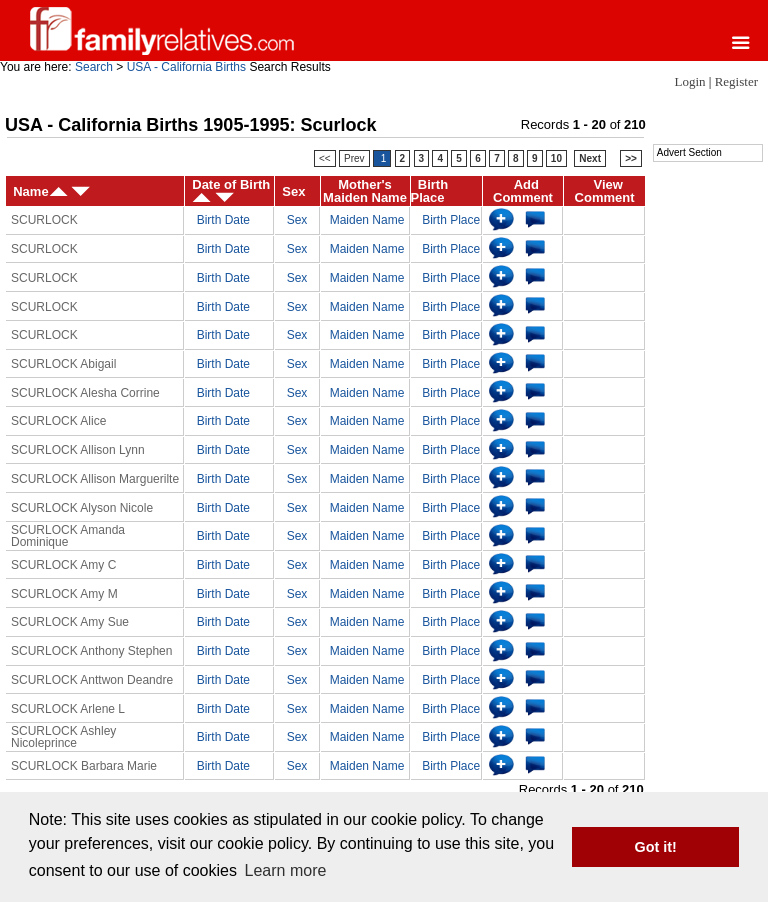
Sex (297, 220)
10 (556, 158)
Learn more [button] (286, 870)
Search (94, 67)
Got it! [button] (656, 847)
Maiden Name (367, 220)
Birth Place (451, 220)
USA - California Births (186, 67)
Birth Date (223, 220)
